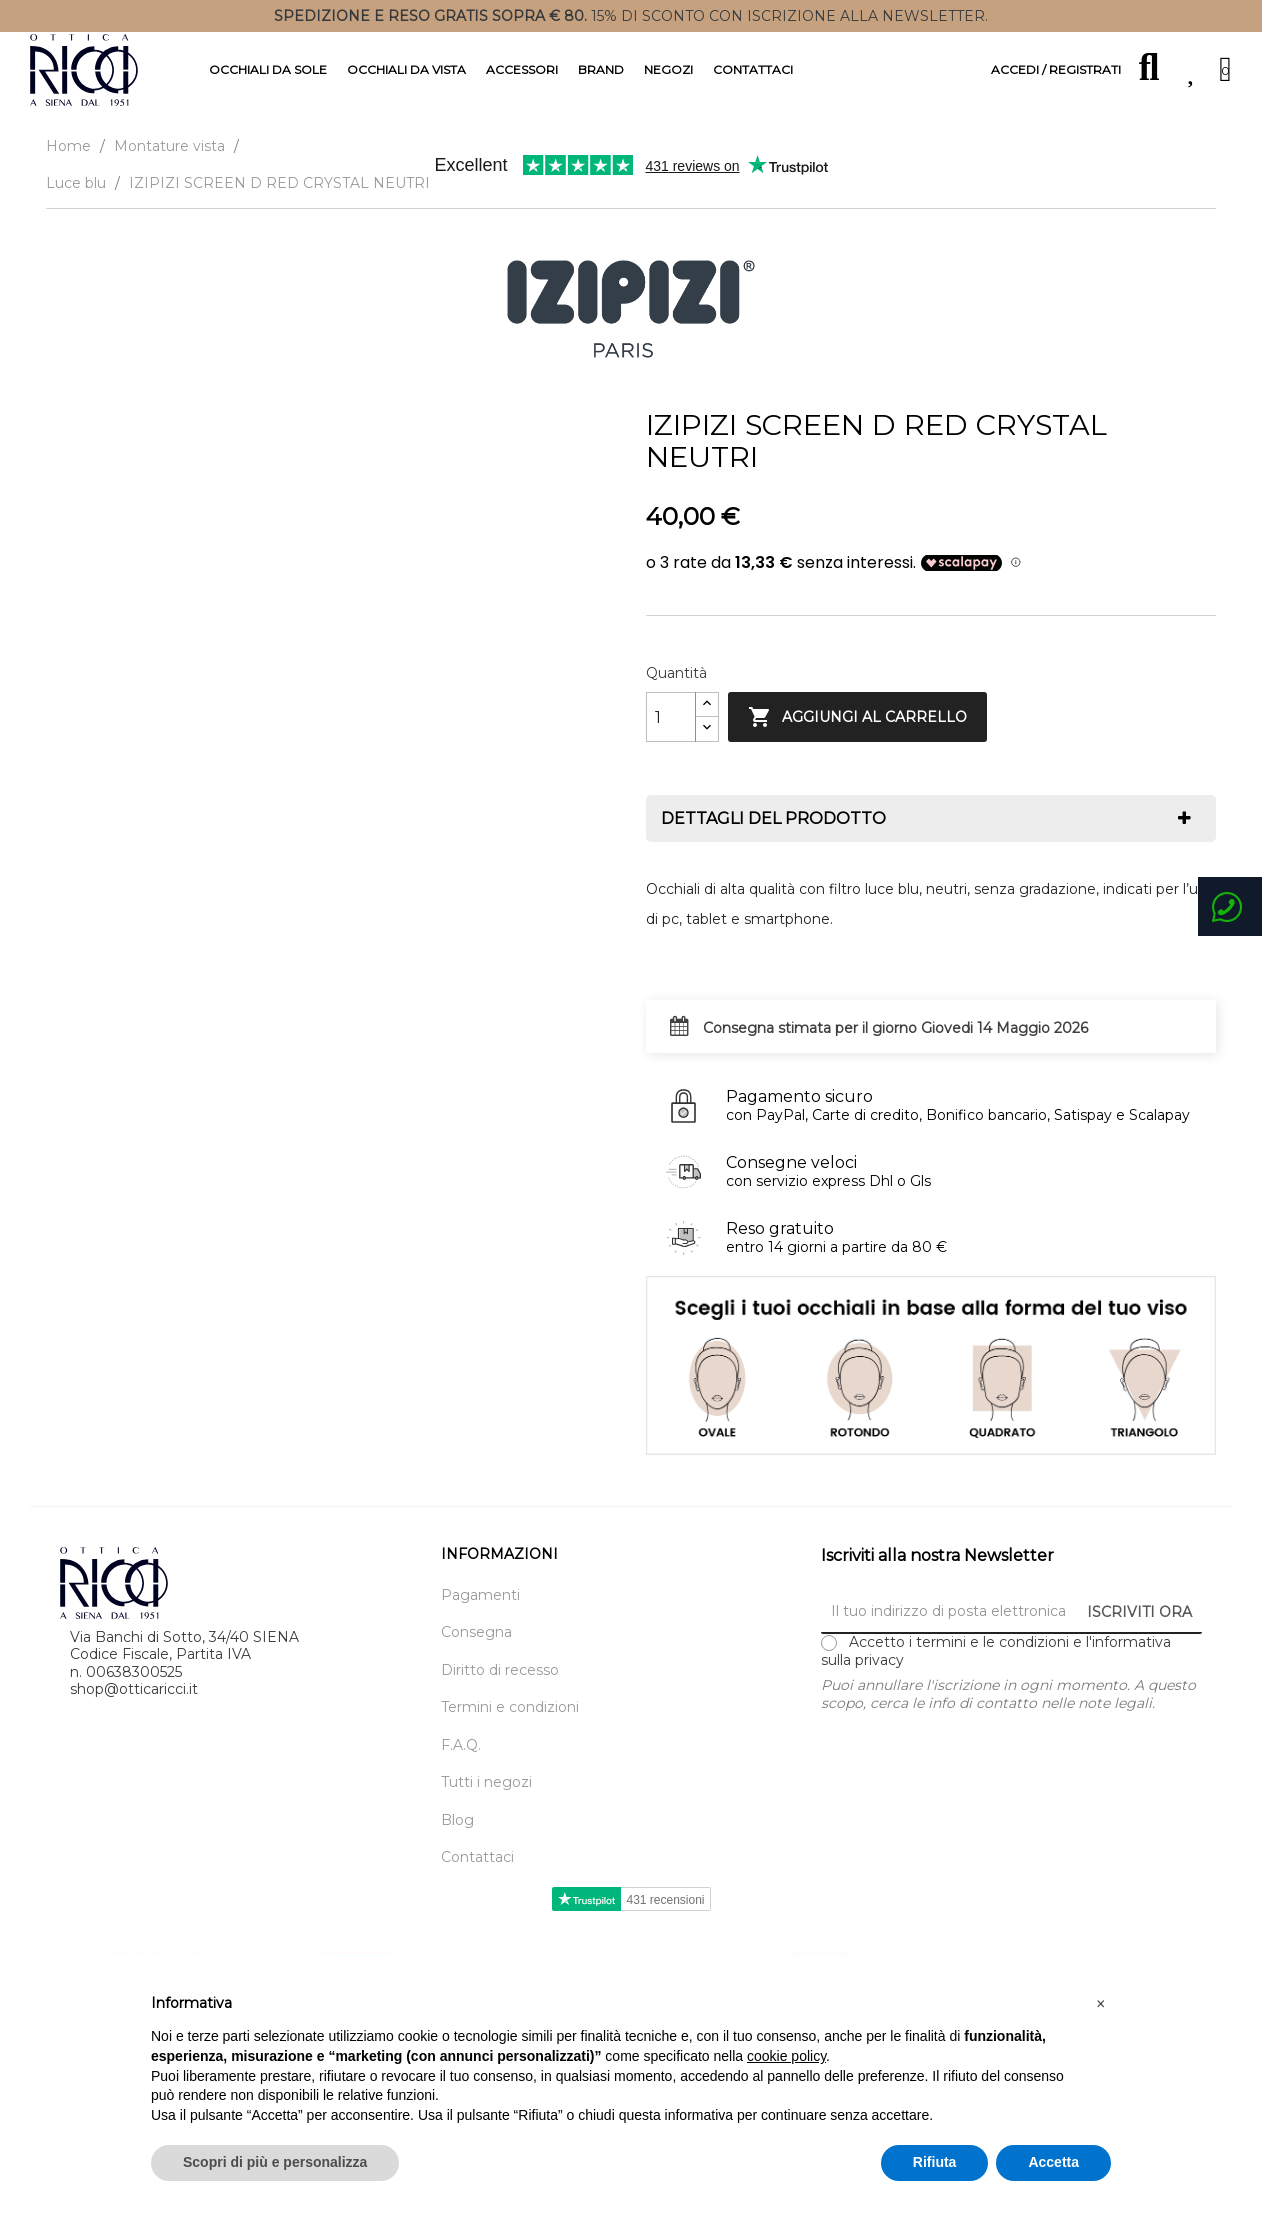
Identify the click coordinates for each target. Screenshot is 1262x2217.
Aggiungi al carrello (857, 717)
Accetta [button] (1053, 2162)
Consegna (476, 1632)
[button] (1101, 2004)
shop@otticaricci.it (134, 1689)
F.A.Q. (461, 1745)
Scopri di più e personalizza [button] (275, 2162)
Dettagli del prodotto (773, 819)
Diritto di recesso (500, 1670)
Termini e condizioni (510, 1707)
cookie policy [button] (786, 2056)
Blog (457, 1820)
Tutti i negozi (486, 1782)
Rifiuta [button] (935, 2162)
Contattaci (477, 1857)
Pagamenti (480, 1595)
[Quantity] (671, 717)
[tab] (931, 819)
